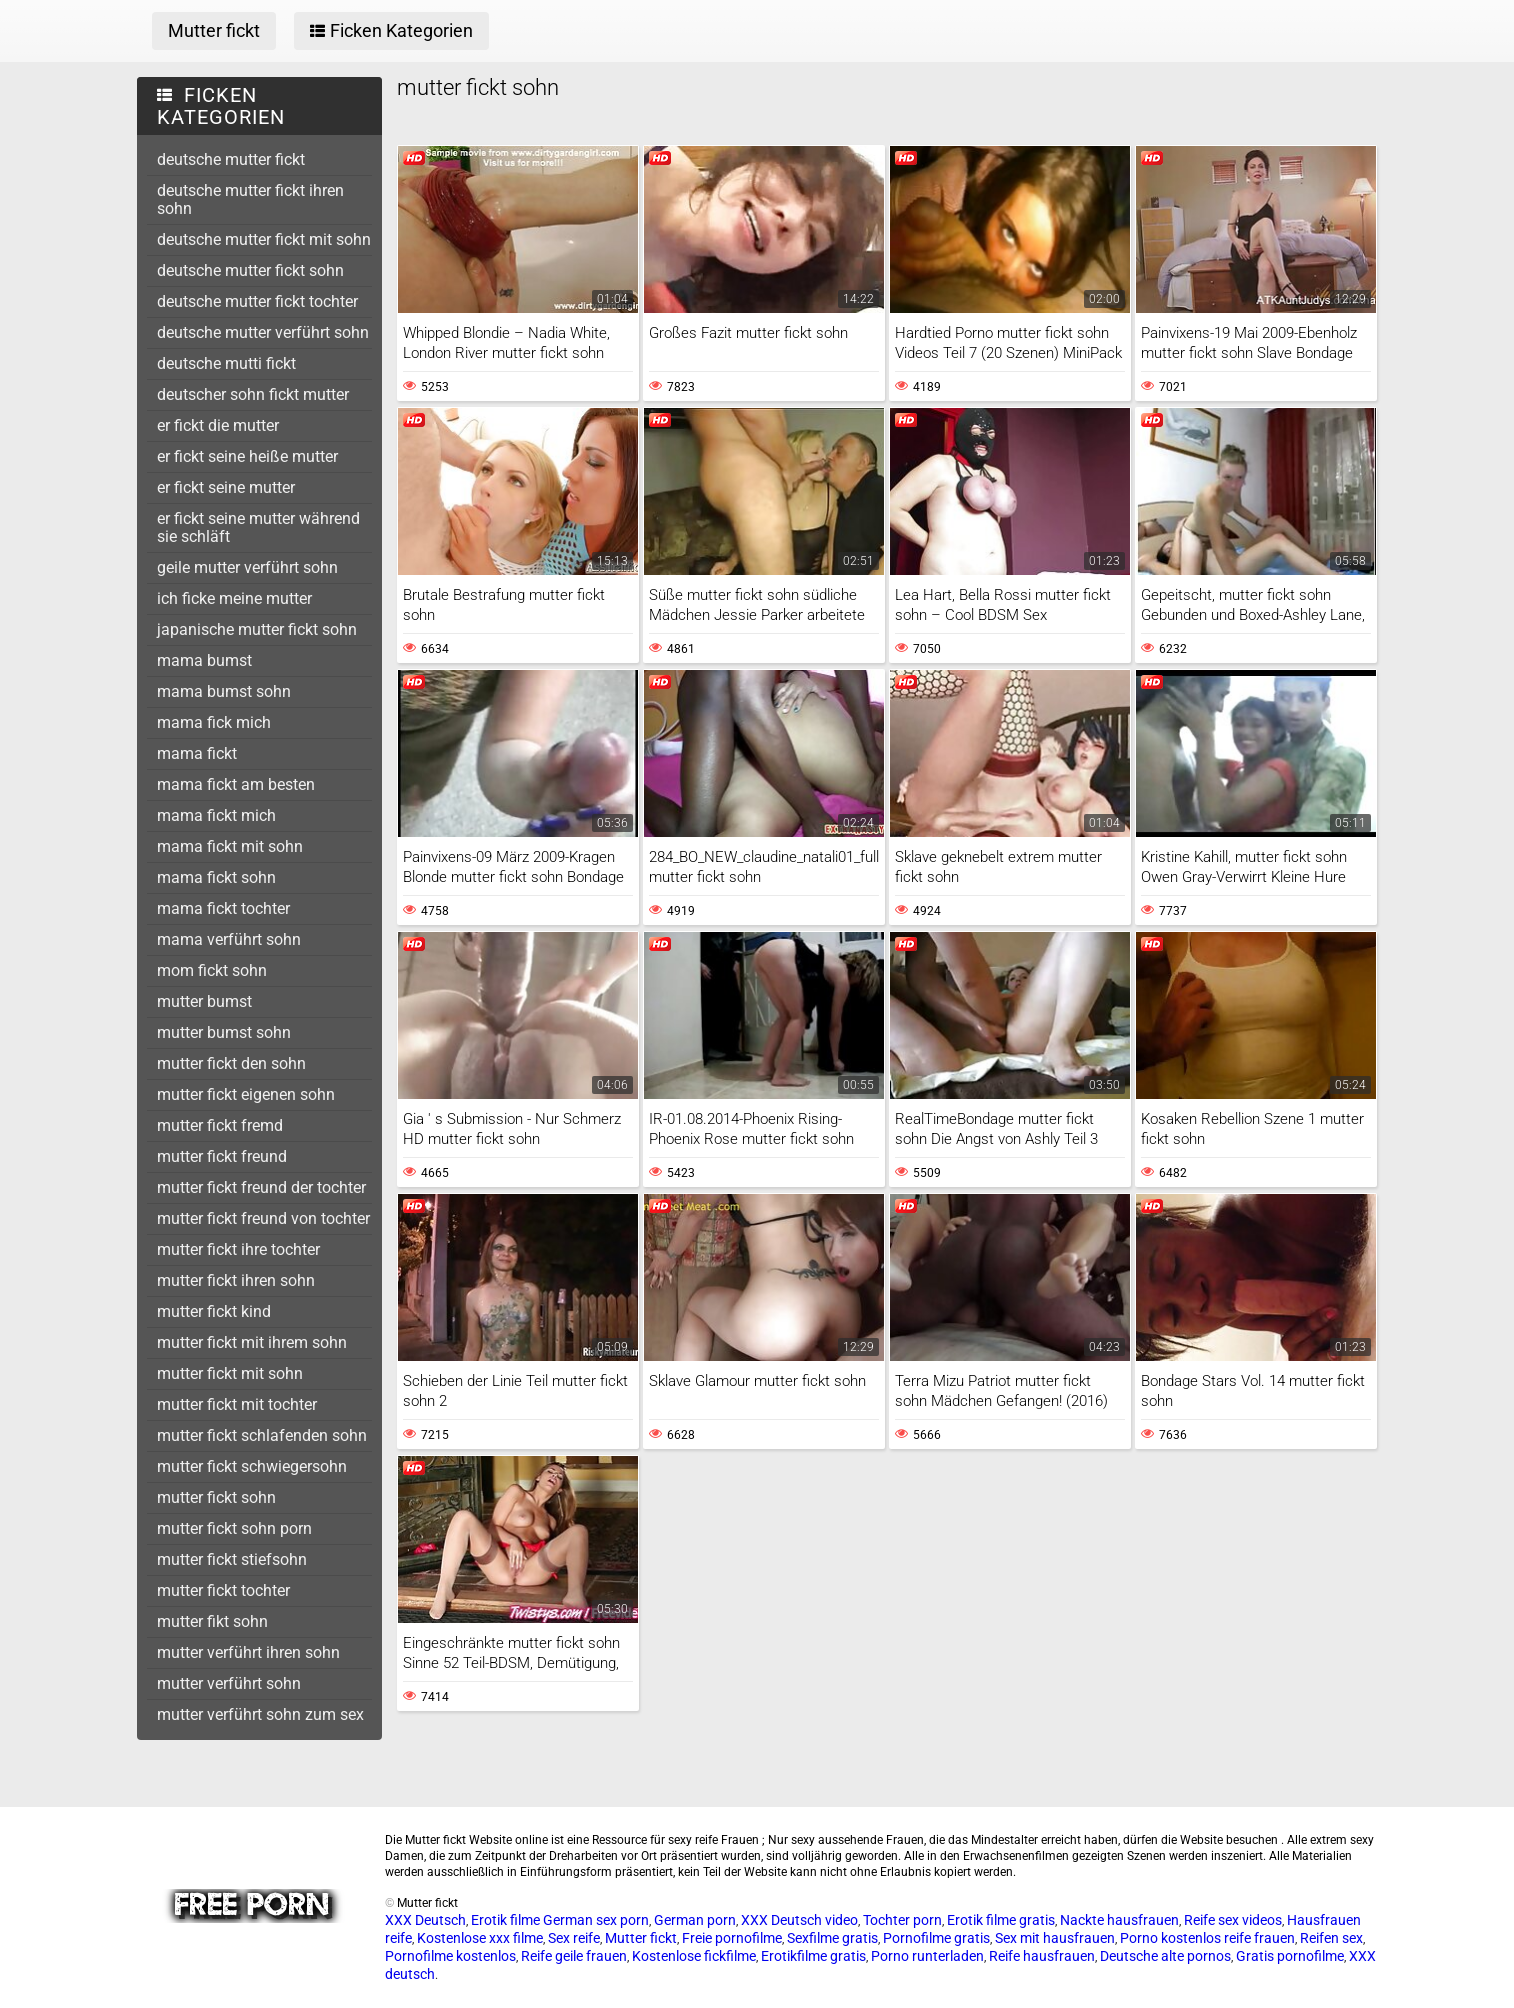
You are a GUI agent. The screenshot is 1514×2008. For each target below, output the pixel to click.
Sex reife (574, 1938)
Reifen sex (1331, 1938)
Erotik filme (505, 1920)
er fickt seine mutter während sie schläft (258, 527)
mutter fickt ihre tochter (238, 1249)
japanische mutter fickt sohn (257, 629)
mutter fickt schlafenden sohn (262, 1435)
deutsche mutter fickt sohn (250, 270)
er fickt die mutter (218, 425)
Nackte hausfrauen (1119, 1920)
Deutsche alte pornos (1165, 1956)
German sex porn (596, 1920)
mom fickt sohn (212, 970)
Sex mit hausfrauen (1055, 1938)
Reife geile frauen (574, 1956)
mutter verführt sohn (229, 1683)
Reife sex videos (1233, 1920)
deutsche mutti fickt (226, 363)
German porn (695, 1920)
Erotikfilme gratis (813, 1956)
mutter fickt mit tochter (237, 1404)
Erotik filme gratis (1001, 1920)
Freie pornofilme (732, 1938)
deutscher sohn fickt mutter (253, 394)
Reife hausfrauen (1042, 1956)
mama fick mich (214, 722)
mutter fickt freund (222, 1156)
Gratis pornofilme (1290, 1956)
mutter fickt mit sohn (230, 1373)
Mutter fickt (641, 1938)
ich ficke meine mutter (234, 598)
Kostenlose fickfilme (694, 1956)
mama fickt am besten (236, 784)
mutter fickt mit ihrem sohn (252, 1342)
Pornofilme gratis (936, 1938)
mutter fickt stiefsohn (232, 1559)
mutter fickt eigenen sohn (246, 1094)
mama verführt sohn (229, 939)
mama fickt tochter (223, 908)
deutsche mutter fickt (231, 159)
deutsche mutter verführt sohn (263, 332)
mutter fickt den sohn (231, 1063)
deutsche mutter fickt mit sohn (264, 239)
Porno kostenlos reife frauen (1207, 1938)
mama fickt (197, 753)
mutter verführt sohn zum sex (260, 1714)
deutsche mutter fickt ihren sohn (250, 199)
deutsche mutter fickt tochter (257, 301)
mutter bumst (204, 1001)
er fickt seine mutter (226, 487)
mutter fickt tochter (223, 1590)
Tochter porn (902, 1920)
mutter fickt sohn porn (234, 1528)
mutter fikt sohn (212, 1621)
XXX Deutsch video (799, 1920)
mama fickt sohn (216, 877)
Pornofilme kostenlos (450, 1956)
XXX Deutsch (425, 1920)
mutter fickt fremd (220, 1125)
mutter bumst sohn (224, 1032)
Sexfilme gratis (832, 1938)
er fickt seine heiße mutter (247, 456)
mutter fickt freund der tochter (261, 1187)
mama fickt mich (216, 815)
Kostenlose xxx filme (480, 1938)
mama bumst (204, 660)
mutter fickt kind (214, 1311)
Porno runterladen (927, 1956)
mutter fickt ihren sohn (236, 1280)
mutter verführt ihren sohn (248, 1652)
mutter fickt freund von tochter (263, 1218)
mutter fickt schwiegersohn (252, 1466)
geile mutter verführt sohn (247, 567)
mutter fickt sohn (216, 1497)
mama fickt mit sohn (230, 846)
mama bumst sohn (224, 691)
